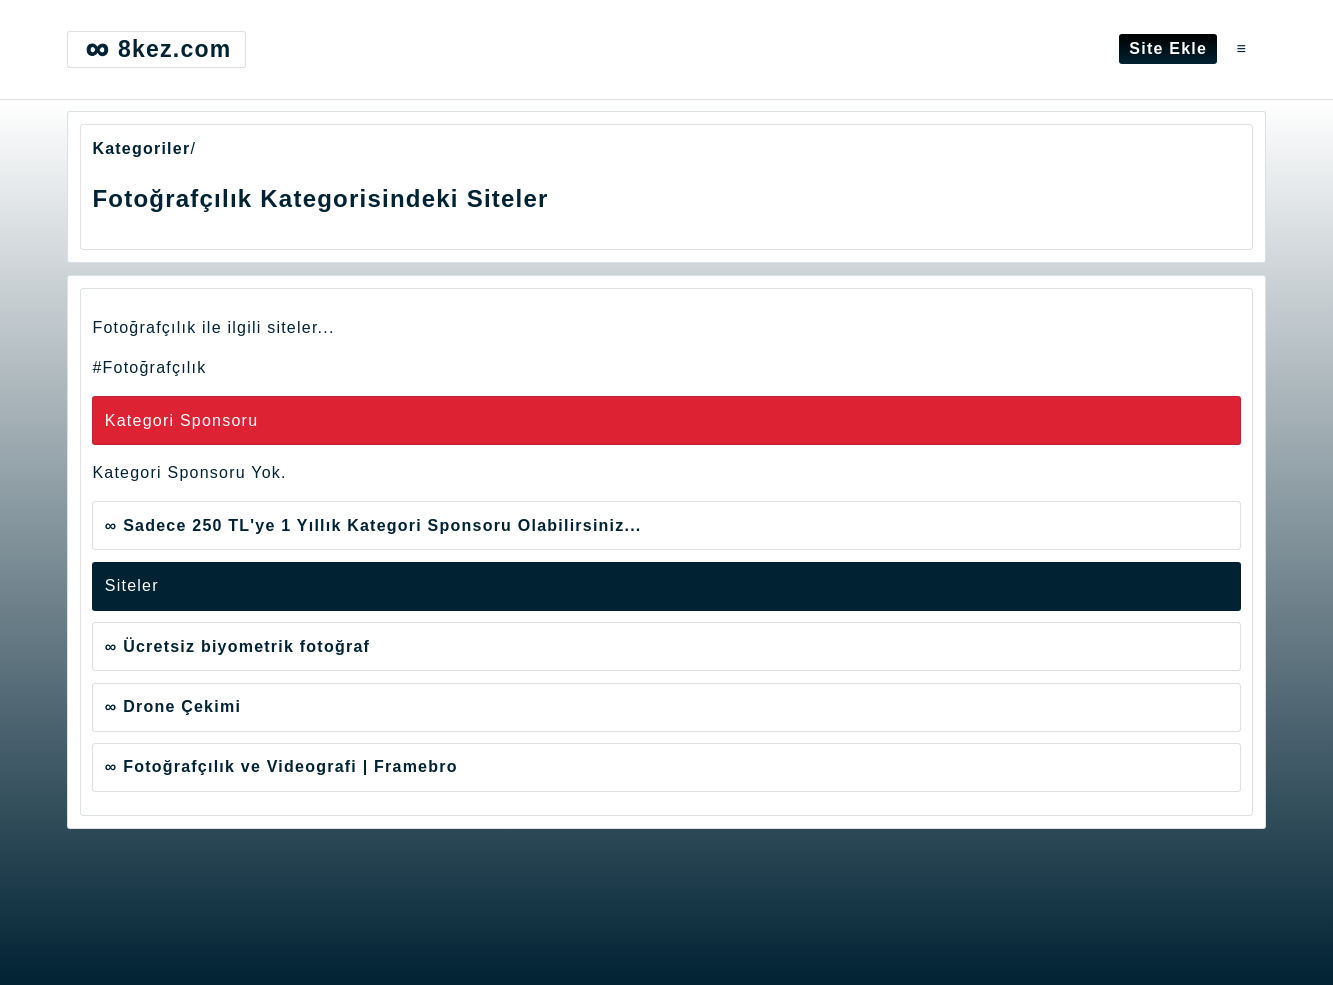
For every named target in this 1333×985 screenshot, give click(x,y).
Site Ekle (1168, 48)
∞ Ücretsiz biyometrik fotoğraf (237, 646)
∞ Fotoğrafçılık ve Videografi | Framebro (281, 766)
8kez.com (156, 49)
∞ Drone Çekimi (173, 706)
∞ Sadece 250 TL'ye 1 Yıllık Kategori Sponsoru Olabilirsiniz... (373, 525)
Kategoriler (141, 148)
